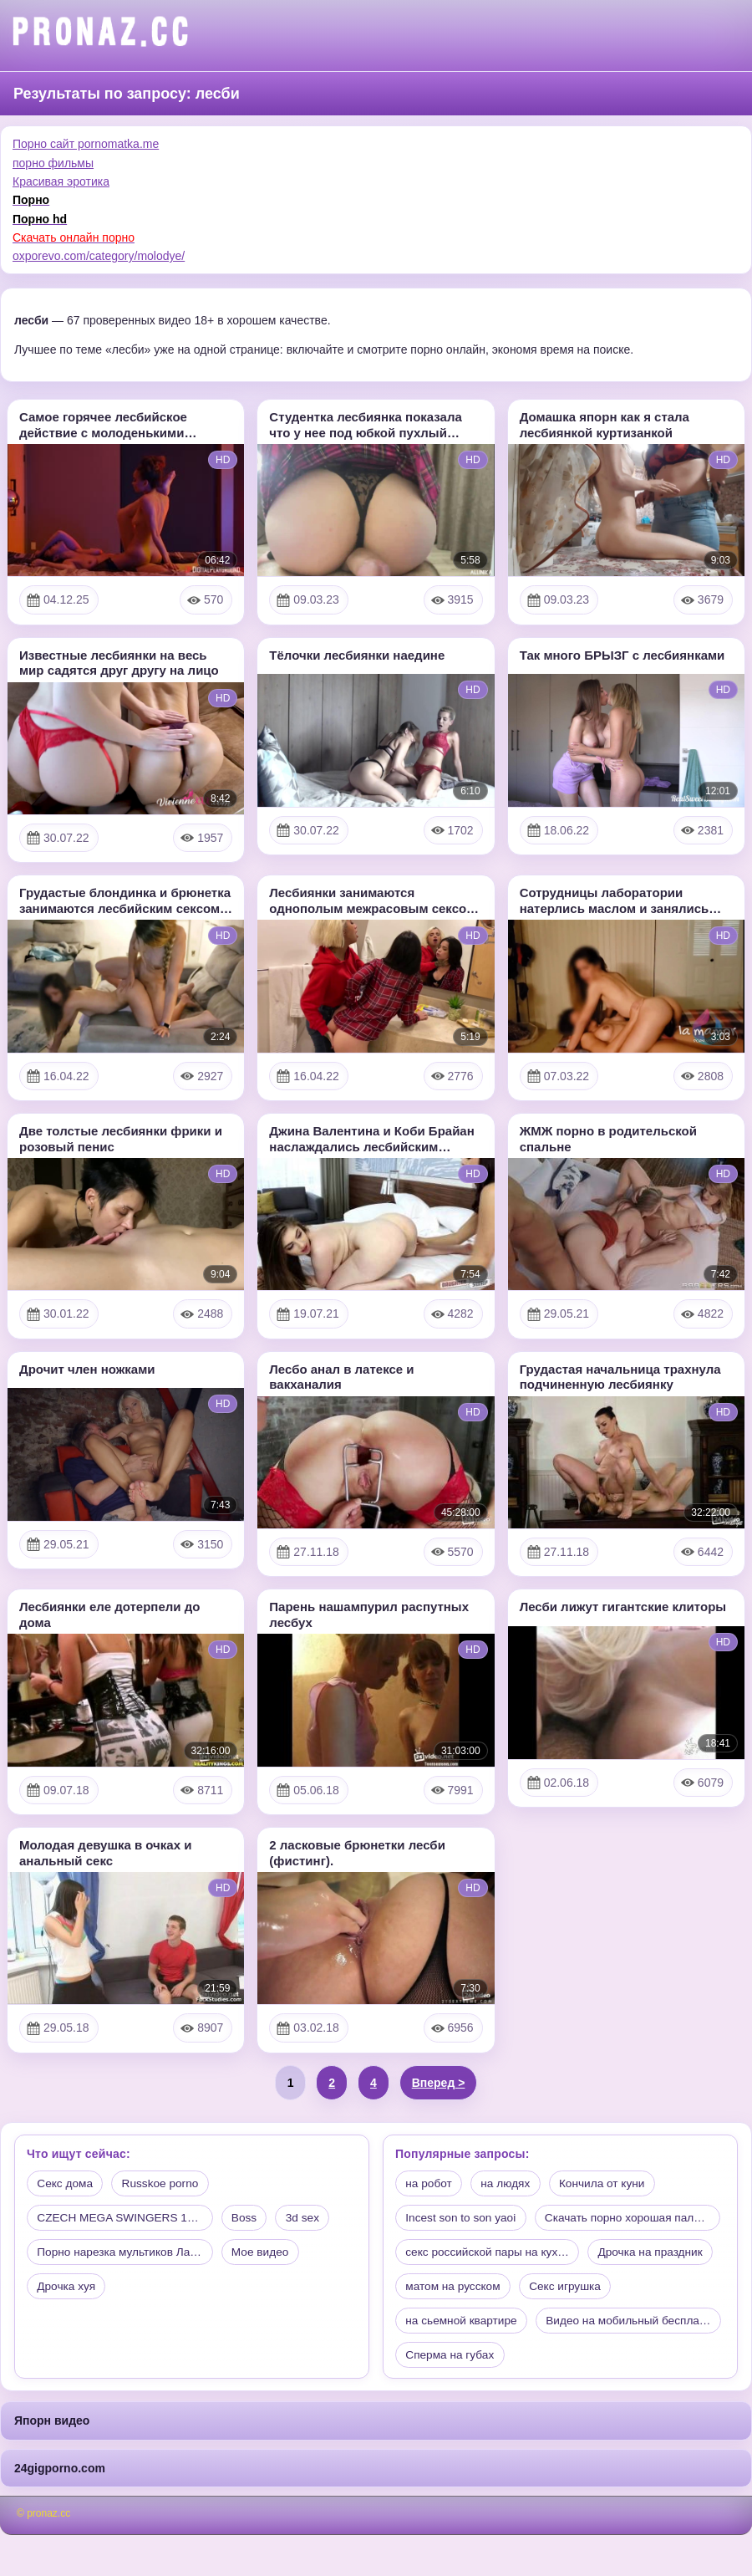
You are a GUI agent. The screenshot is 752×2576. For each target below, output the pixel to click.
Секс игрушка (570, 2325)
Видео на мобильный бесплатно (494, 2395)
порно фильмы (53, 163)
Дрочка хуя (68, 2290)
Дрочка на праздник (658, 2290)
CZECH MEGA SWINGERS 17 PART (132, 2219)
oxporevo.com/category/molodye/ (99, 256)
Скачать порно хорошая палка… (494, 2255)
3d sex (319, 2219)
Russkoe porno (163, 2184)
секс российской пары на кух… (490, 2290)
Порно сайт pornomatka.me (86, 143)
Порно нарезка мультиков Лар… (125, 2255)
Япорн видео (51, 2461)
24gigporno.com (59, 2508)
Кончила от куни (608, 2184)
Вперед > (438, 2082)
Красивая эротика (61, 181)
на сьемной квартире (463, 2360)
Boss (259, 2219)
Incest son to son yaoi (462, 2219)
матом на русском (454, 2325)
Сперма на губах (657, 2395)
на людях (509, 2184)
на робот (430, 2184)
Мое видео (272, 2255)
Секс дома (66, 2184)
